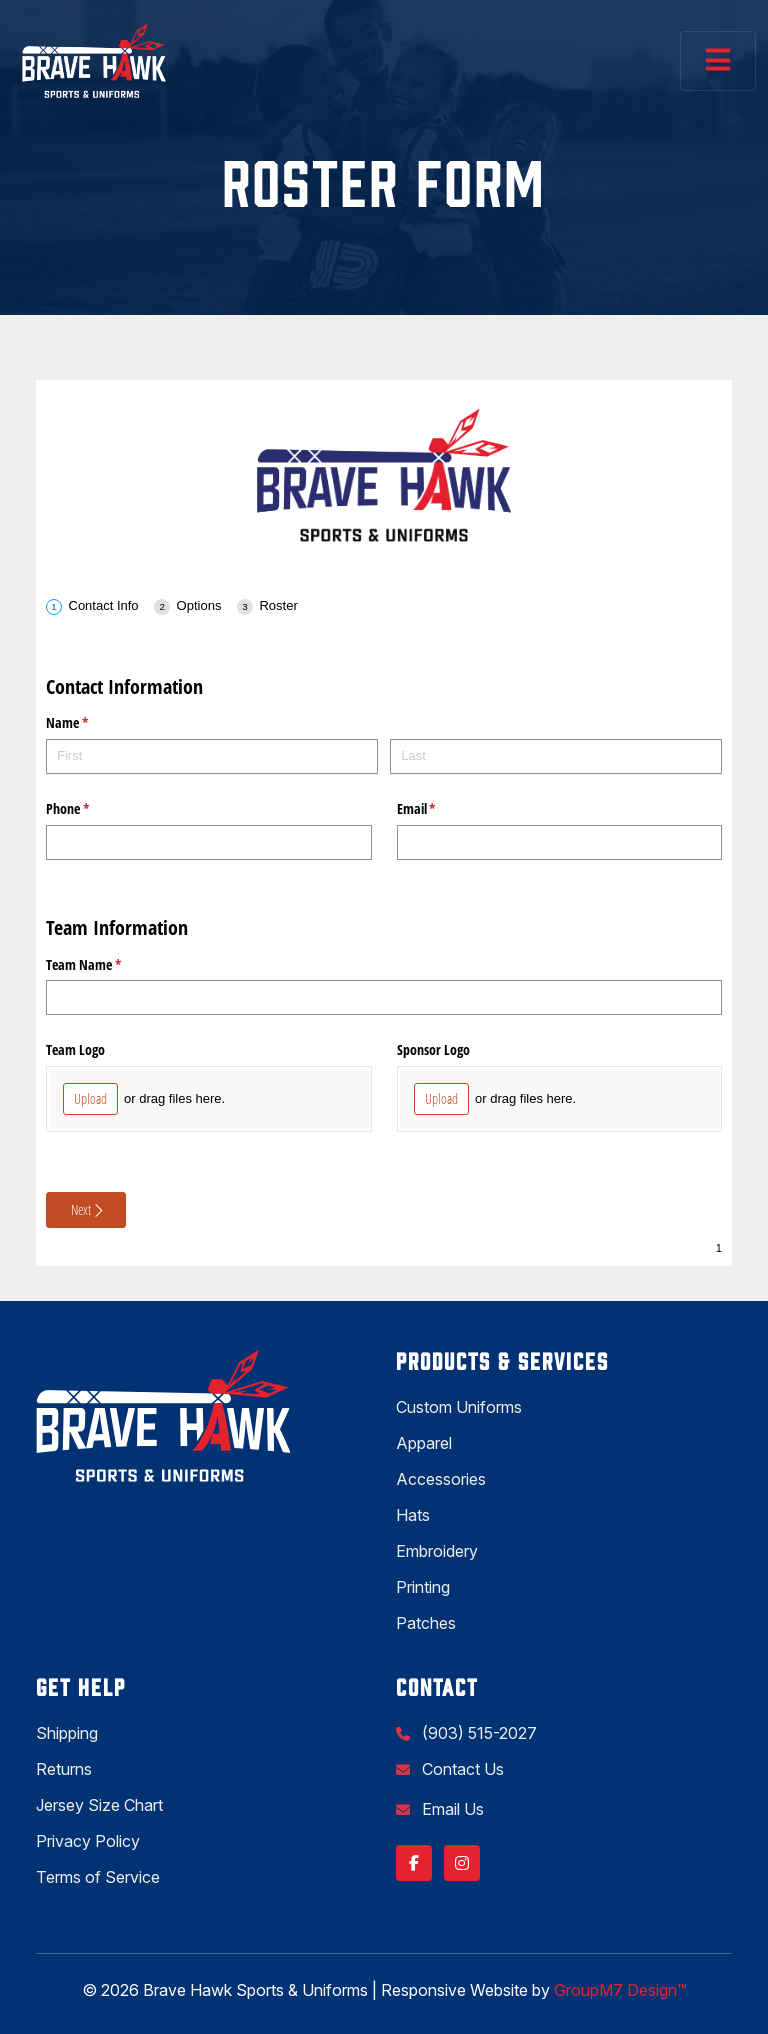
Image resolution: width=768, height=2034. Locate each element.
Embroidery (437, 1551)
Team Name (107, 965)
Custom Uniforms (459, 1407)
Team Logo (75, 1049)
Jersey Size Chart (99, 1805)
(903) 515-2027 (477, 1733)
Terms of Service (98, 1877)
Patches (426, 1623)
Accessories (441, 1479)
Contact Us (461, 1769)
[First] (212, 756)
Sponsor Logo (433, 1049)
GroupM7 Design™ (620, 1990)
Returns (64, 1769)
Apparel (424, 1443)
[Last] (556, 756)
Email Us (451, 1809)
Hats (413, 1515)
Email (440, 809)
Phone (91, 809)
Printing (423, 1587)
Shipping (67, 1733)
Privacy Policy (88, 1841)
